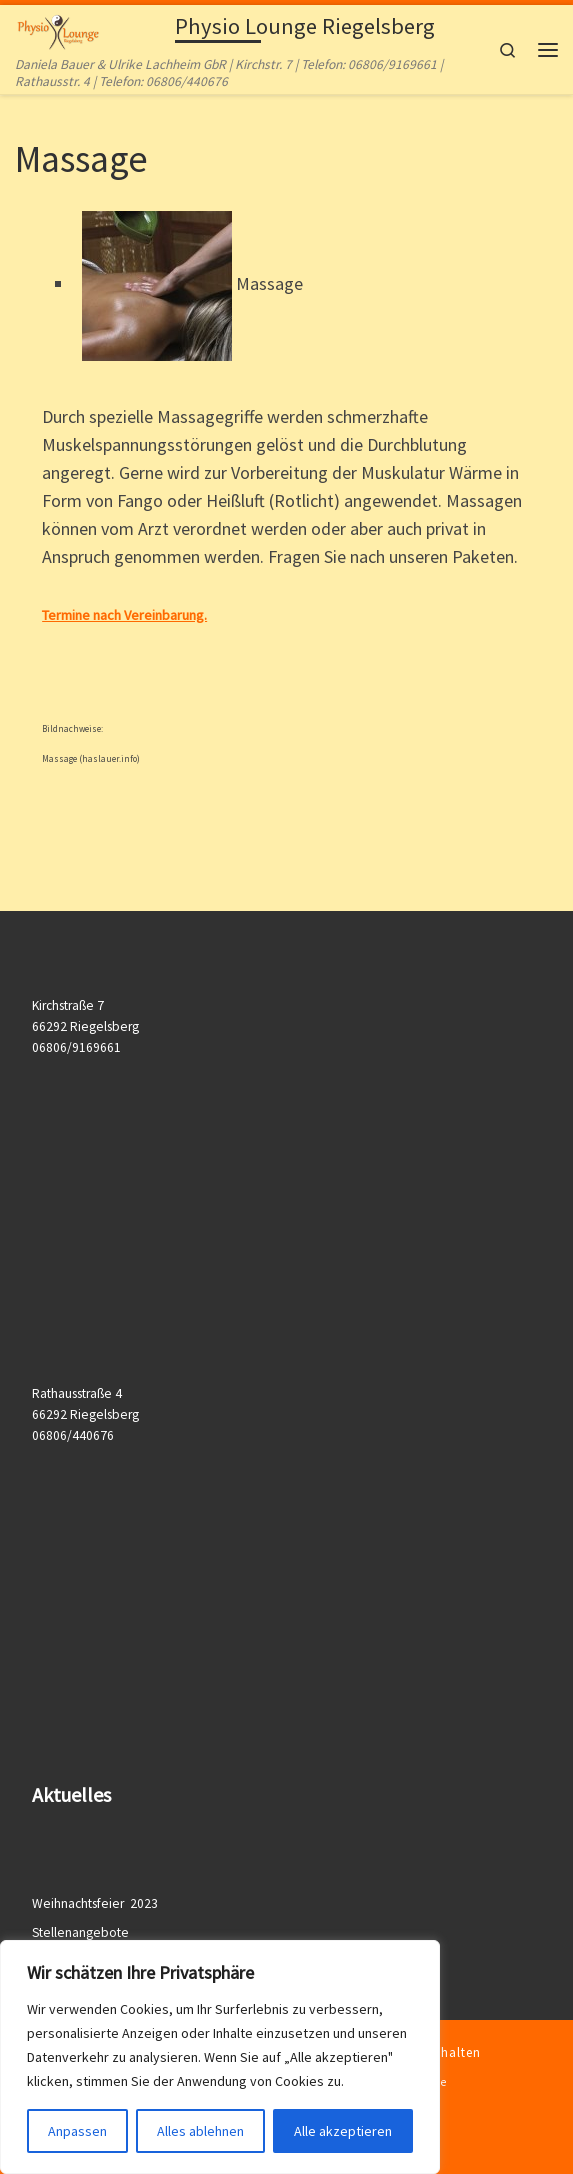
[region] (220, 2057)
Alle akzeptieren (343, 2131)
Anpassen (77, 2131)
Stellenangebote (80, 1932)
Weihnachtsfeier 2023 (96, 1903)
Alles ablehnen (200, 2131)
